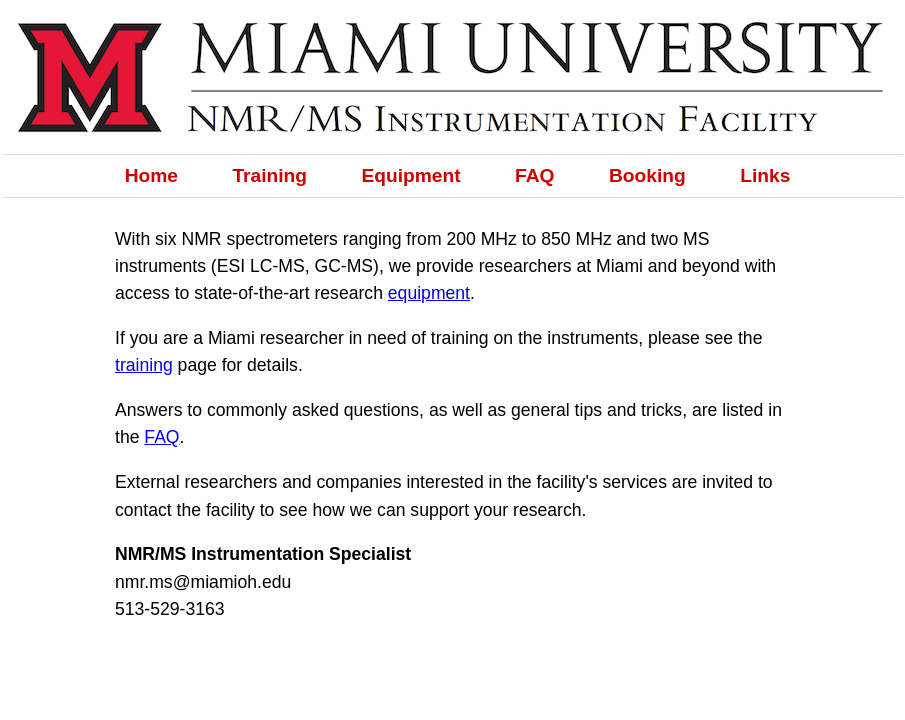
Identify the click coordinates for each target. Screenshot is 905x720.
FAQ (534, 175)
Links (765, 175)
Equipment (411, 175)
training (144, 365)
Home (151, 175)
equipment (429, 293)
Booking (647, 175)
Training (269, 175)
